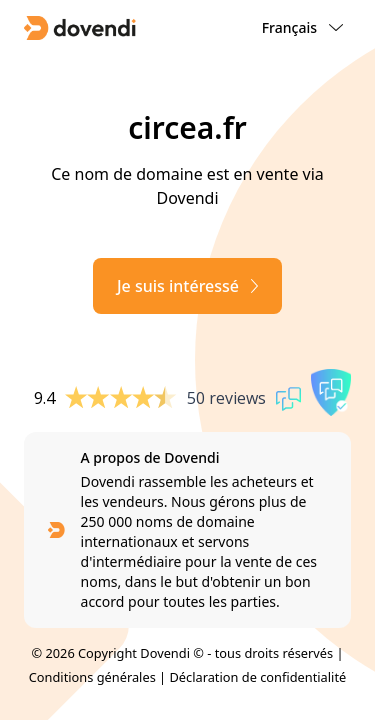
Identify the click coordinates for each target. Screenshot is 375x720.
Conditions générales (92, 677)
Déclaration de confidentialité (257, 677)
